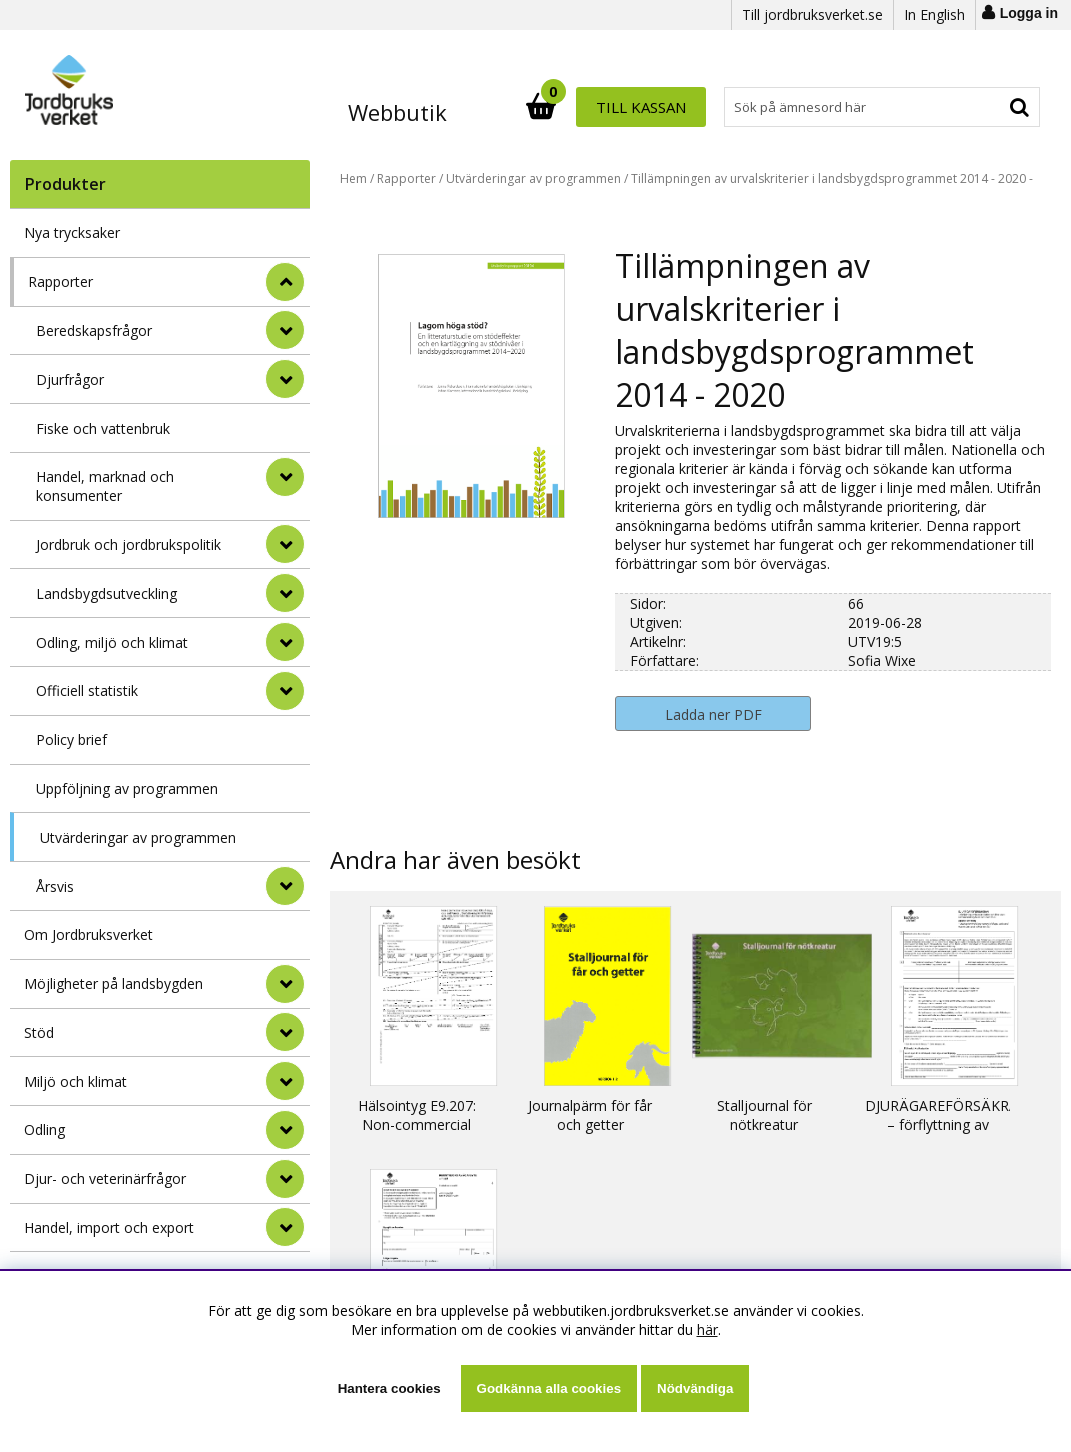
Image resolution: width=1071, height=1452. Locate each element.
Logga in (1029, 13)
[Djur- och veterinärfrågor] (285, 1179)
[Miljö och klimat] (285, 1081)
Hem (353, 178)
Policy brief (71, 739)
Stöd (39, 1032)
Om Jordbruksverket (88, 934)
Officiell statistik (87, 690)
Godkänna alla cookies (549, 1388)
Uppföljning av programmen (127, 788)
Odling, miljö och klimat (112, 642)
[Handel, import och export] (285, 1227)
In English (934, 14)
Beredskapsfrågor (94, 330)
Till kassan (975, 107)
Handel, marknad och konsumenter (105, 486)
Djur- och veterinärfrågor (105, 1178)
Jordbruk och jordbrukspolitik (128, 544)
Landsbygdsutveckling (106, 593)
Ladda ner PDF (713, 714)
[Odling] (285, 1130)
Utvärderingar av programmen (138, 837)
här (707, 1329)
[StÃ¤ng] (285, 282)
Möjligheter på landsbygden (113, 983)
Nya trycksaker (72, 232)
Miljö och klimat (75, 1081)
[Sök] (623, 107)
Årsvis (55, 886)
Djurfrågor (70, 379)
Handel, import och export (109, 1227)
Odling (44, 1129)
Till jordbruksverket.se (812, 14)
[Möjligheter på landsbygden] (285, 984)
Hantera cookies (389, 1388)
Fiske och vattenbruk (103, 428)
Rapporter (60, 281)
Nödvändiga (695, 1388)
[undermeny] (285, 330)
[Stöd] (285, 1032)
